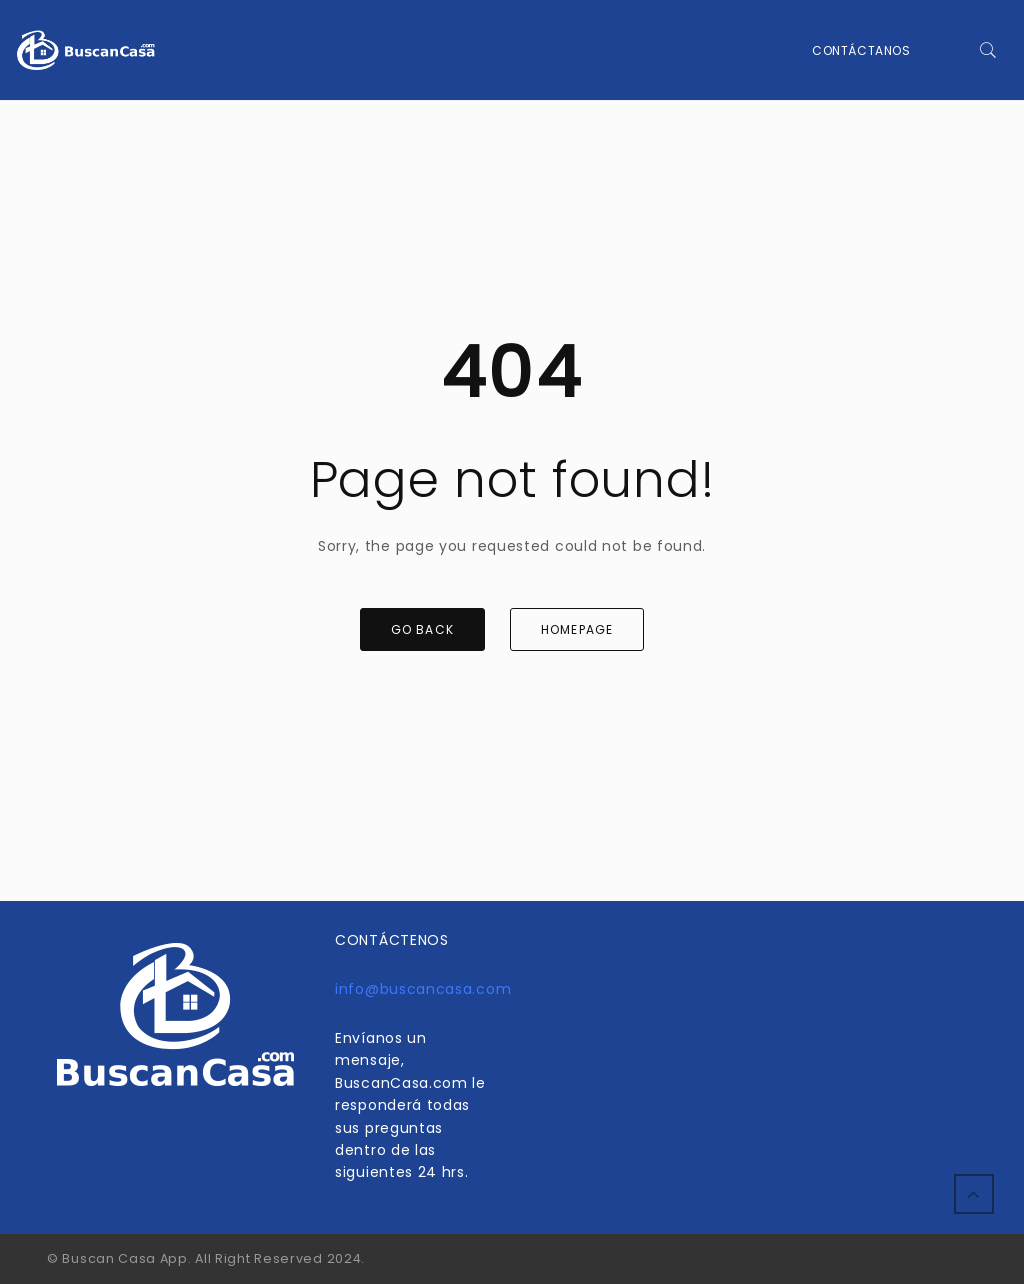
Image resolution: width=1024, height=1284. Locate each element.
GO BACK (422, 629)
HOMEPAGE (577, 629)
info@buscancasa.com (423, 989)
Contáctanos (861, 50)
